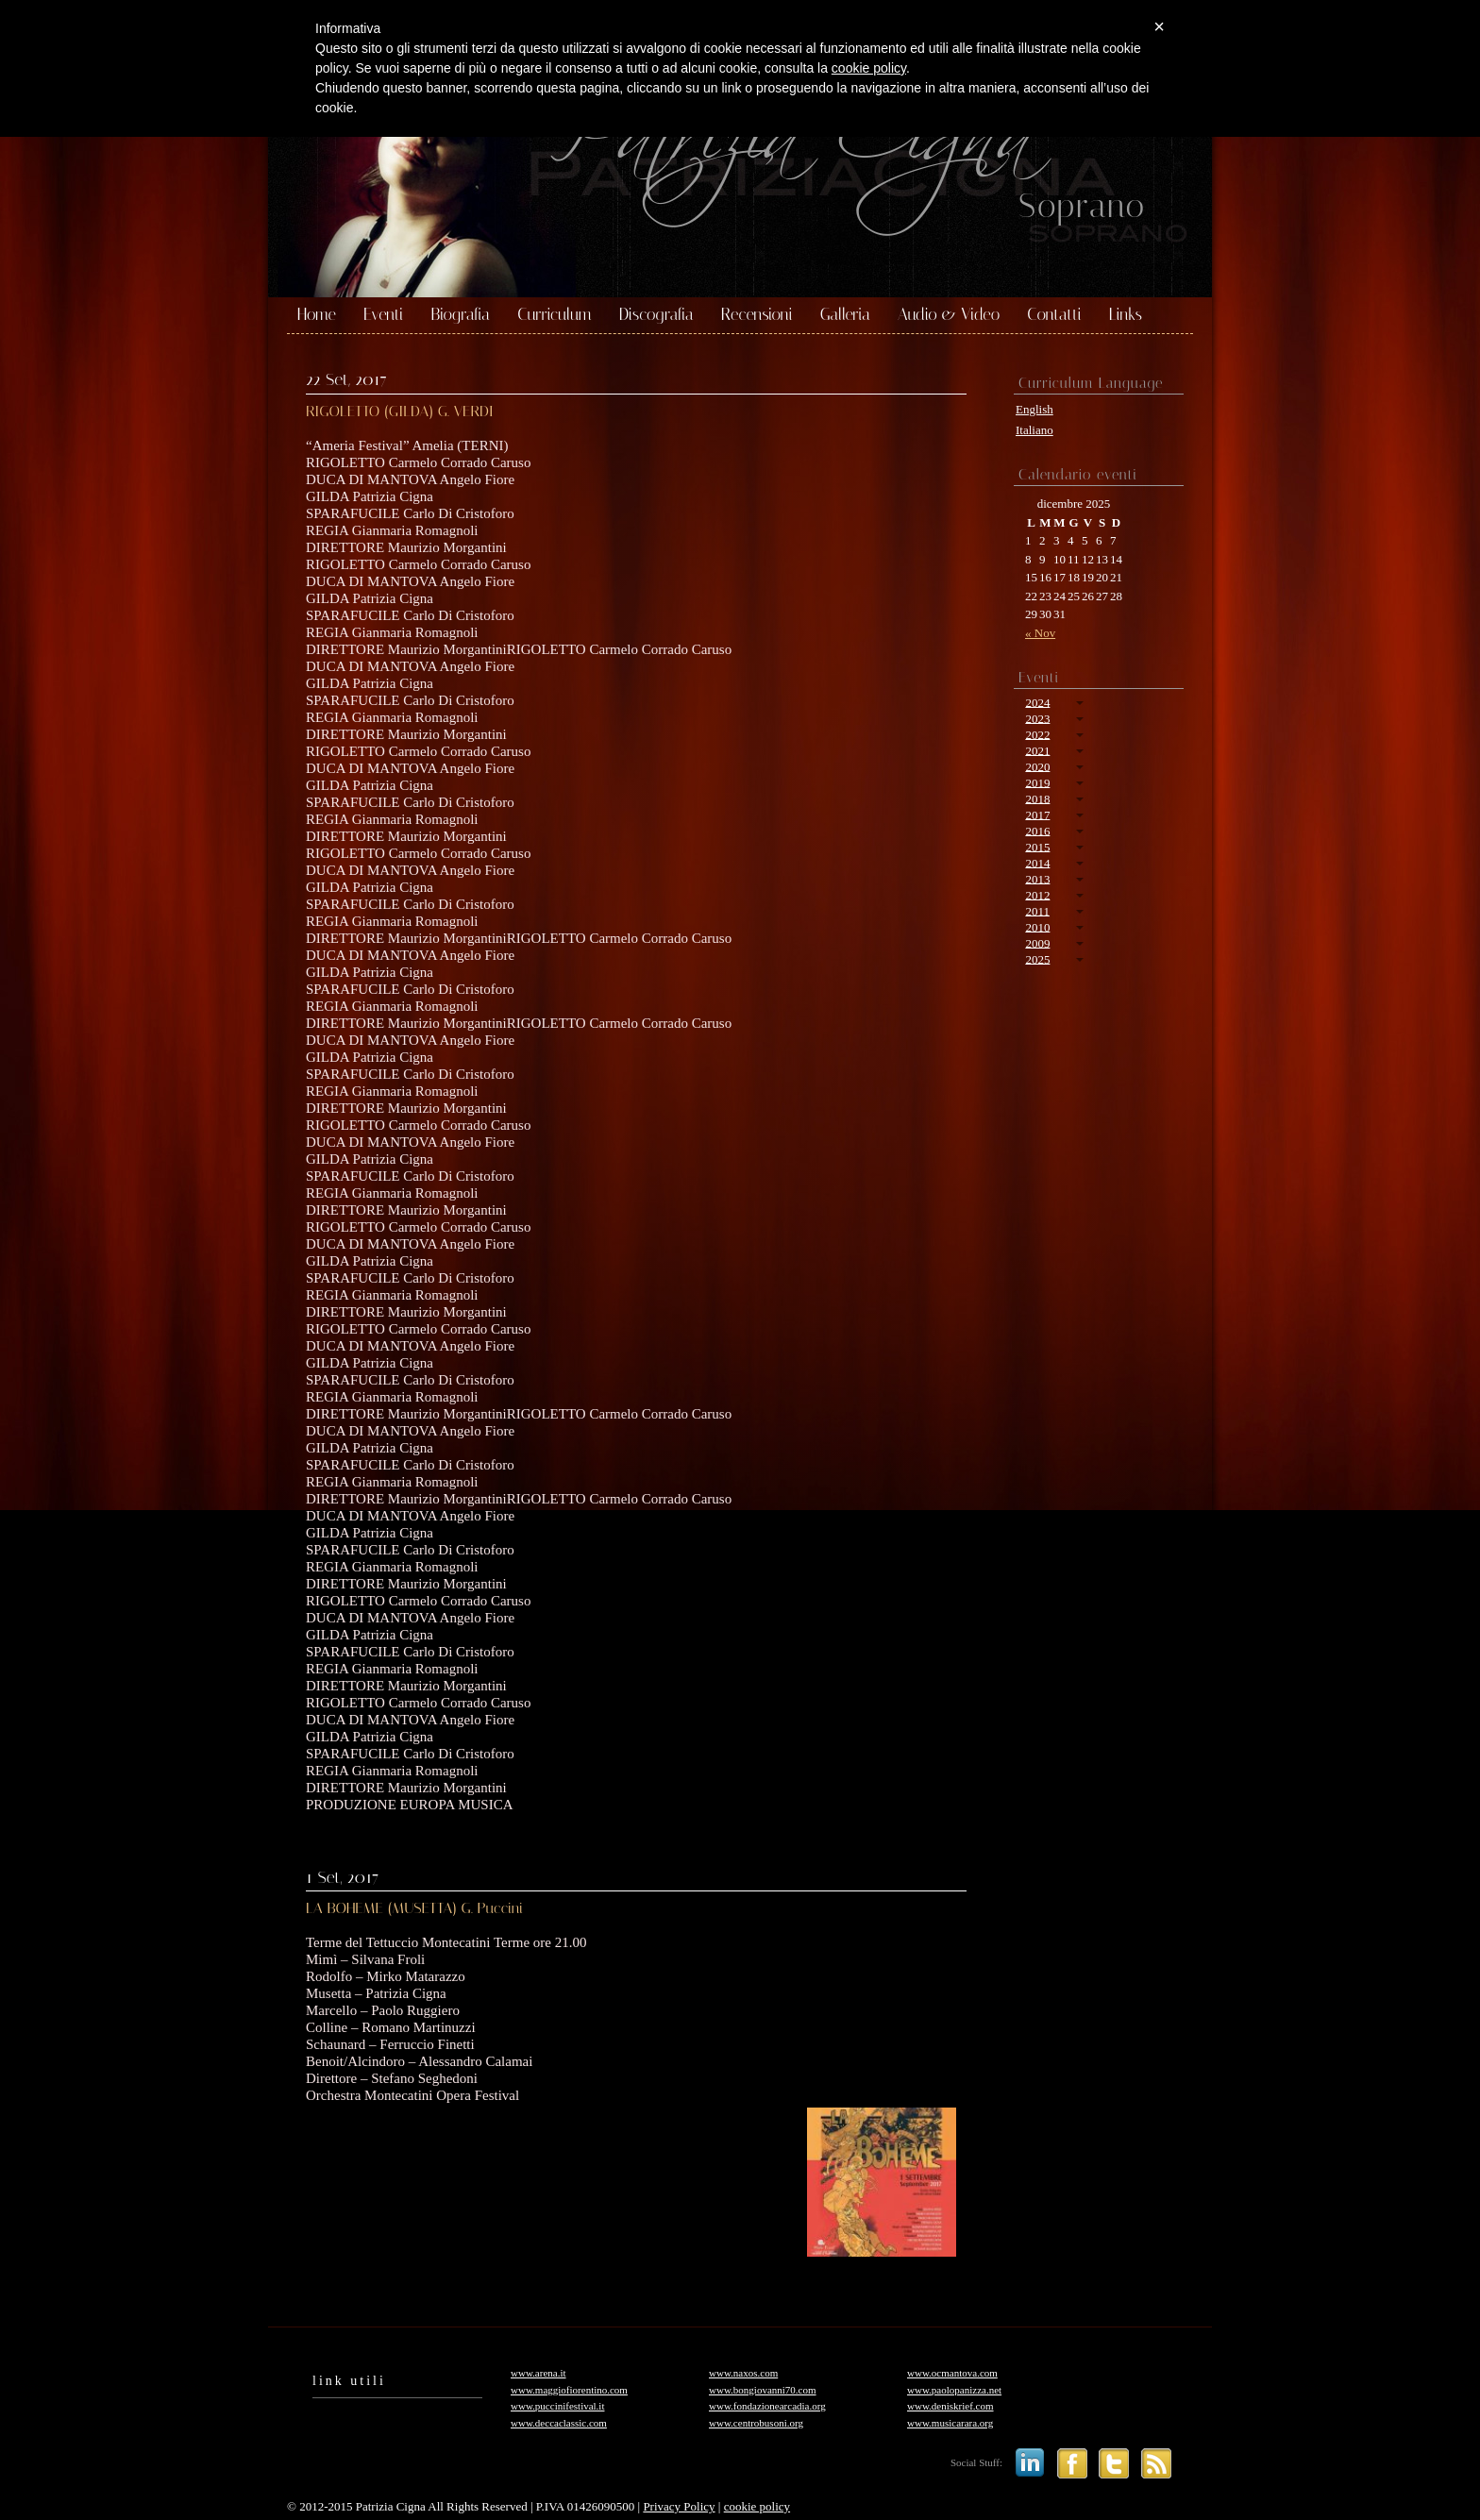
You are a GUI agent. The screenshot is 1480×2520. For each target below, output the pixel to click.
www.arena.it (538, 2372)
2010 (1037, 926)
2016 (1037, 830)
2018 (1037, 798)
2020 (1037, 766)
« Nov (1040, 633)
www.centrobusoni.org (756, 2422)
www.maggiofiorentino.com (569, 2389)
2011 (1037, 910)
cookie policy (757, 2506)
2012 (1037, 894)
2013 (1037, 878)
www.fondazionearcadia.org (767, 2405)
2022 (1037, 734)
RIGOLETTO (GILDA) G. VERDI (400, 411)
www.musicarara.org (950, 2422)
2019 (1037, 782)
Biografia (460, 315)
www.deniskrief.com (950, 2405)
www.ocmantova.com (952, 2372)
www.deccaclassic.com (559, 2422)
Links (1125, 315)
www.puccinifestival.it (557, 2405)
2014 (1037, 862)
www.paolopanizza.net (954, 2389)
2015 (1037, 846)
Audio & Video (949, 315)
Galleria (845, 315)
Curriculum (554, 315)
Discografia (656, 315)
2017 (1037, 814)
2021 (1037, 750)
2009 (1037, 942)
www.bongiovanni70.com (762, 2389)
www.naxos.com (743, 2372)
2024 (1037, 702)
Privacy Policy (679, 2506)
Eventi (383, 315)
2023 (1037, 718)
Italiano (1034, 430)
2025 (1037, 958)
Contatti (1054, 315)
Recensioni (757, 315)
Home (316, 315)
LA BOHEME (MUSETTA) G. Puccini (414, 1908)
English (1034, 409)
